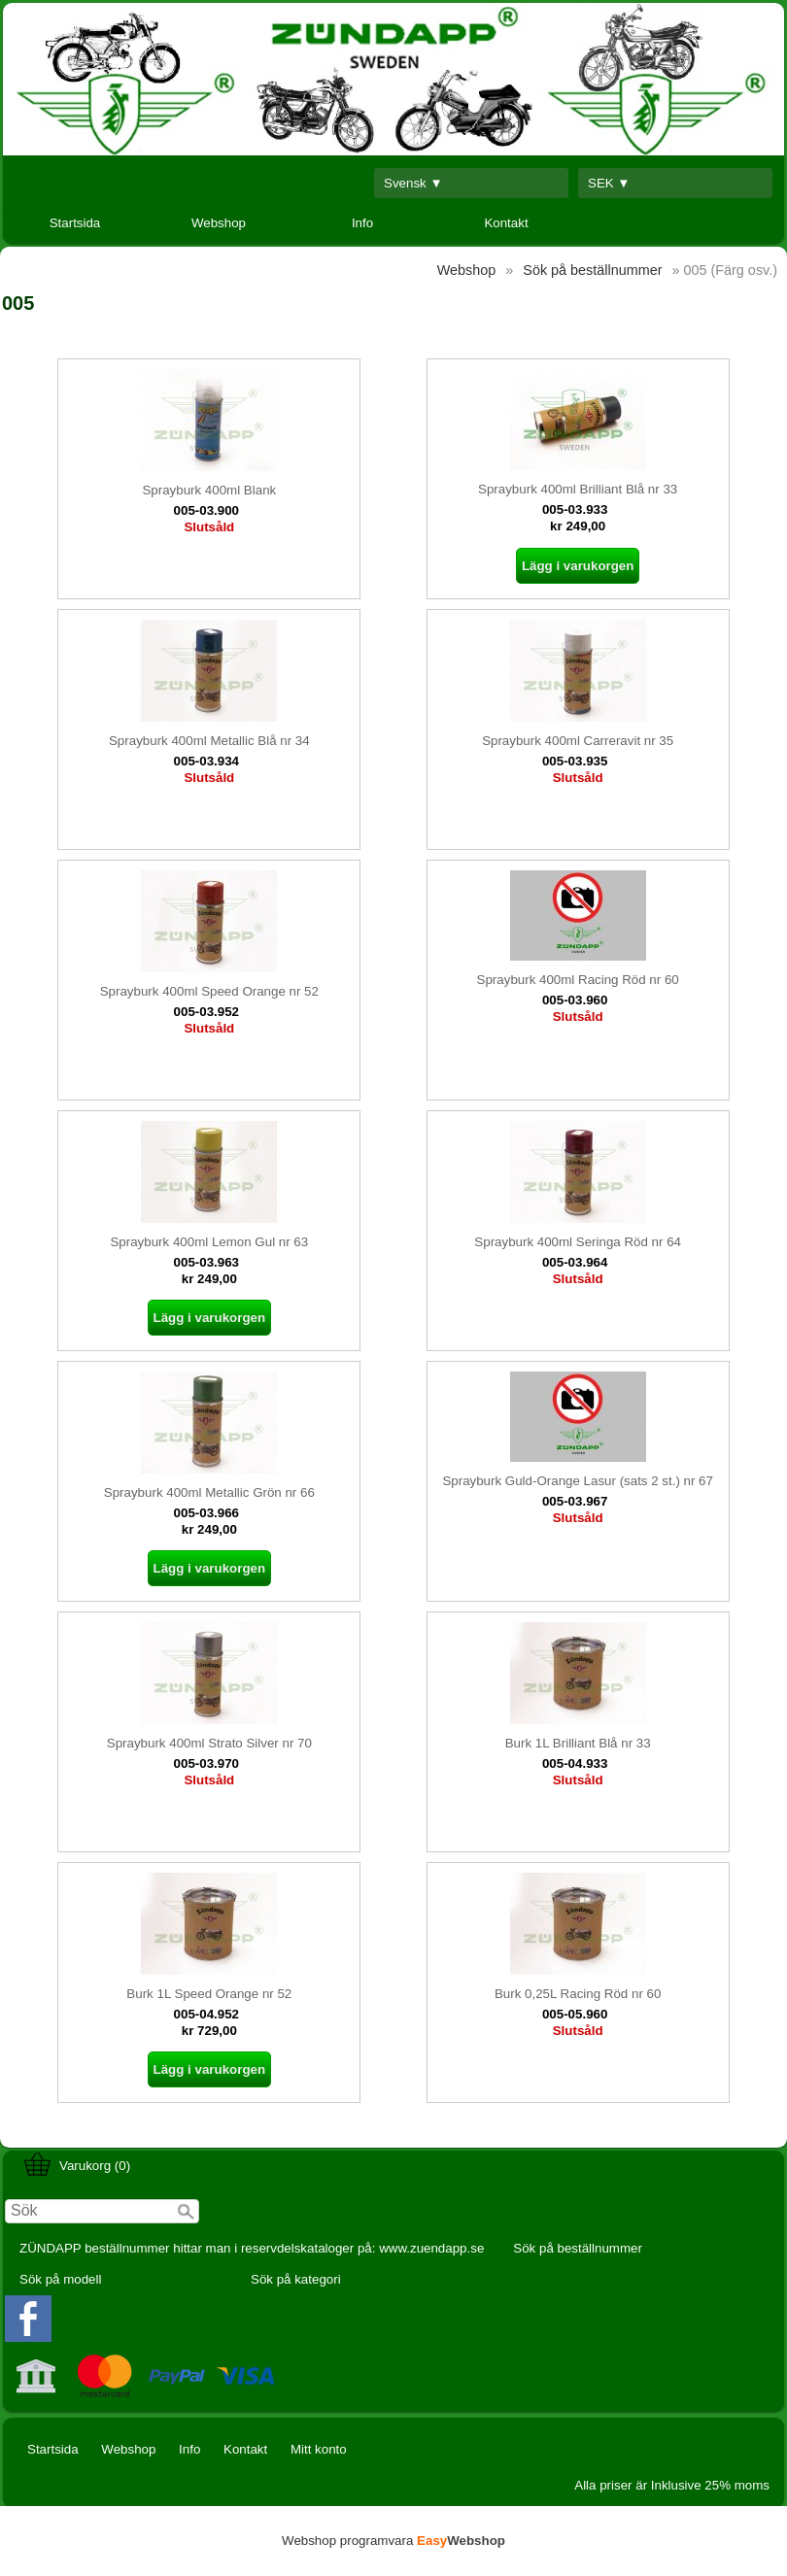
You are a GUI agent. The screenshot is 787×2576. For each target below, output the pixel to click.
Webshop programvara (393, 2540)
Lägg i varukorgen (578, 566)
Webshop (218, 223)
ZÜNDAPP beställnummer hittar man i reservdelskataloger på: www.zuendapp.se (251, 2248)
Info (362, 223)
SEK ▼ (609, 183)
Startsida (75, 223)
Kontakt (506, 223)
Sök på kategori (296, 2279)
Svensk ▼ (413, 183)
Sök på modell (60, 2279)
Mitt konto (319, 2449)
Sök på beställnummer (577, 2248)
